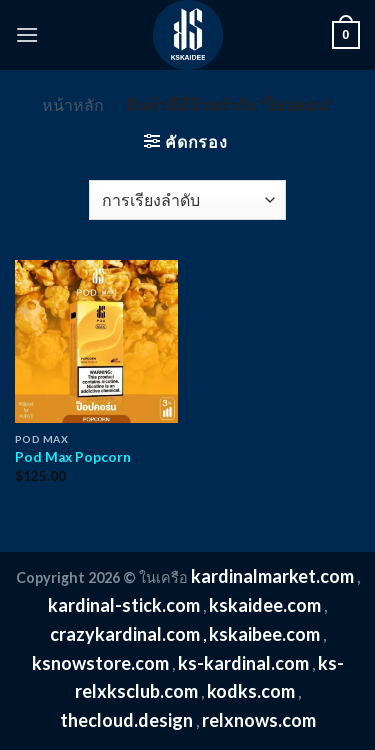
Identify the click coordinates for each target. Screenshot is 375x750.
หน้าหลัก (73, 104)
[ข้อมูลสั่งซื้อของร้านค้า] (187, 200)
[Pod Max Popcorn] (96, 341)
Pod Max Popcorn (73, 457)
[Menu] (27, 34)
